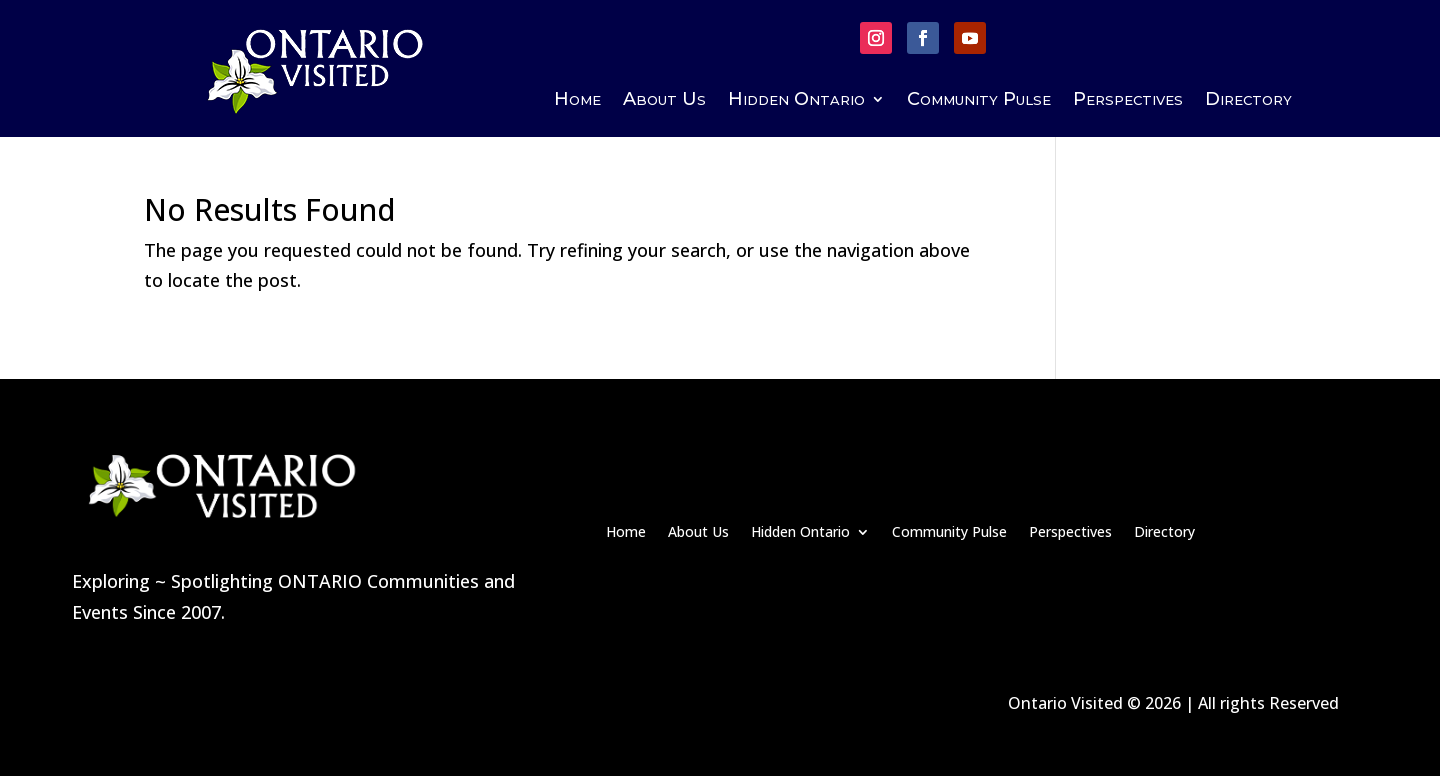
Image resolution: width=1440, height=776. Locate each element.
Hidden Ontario (796, 101)
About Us (664, 101)
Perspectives (1128, 101)
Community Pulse (979, 101)
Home (577, 101)
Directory (1248, 101)
